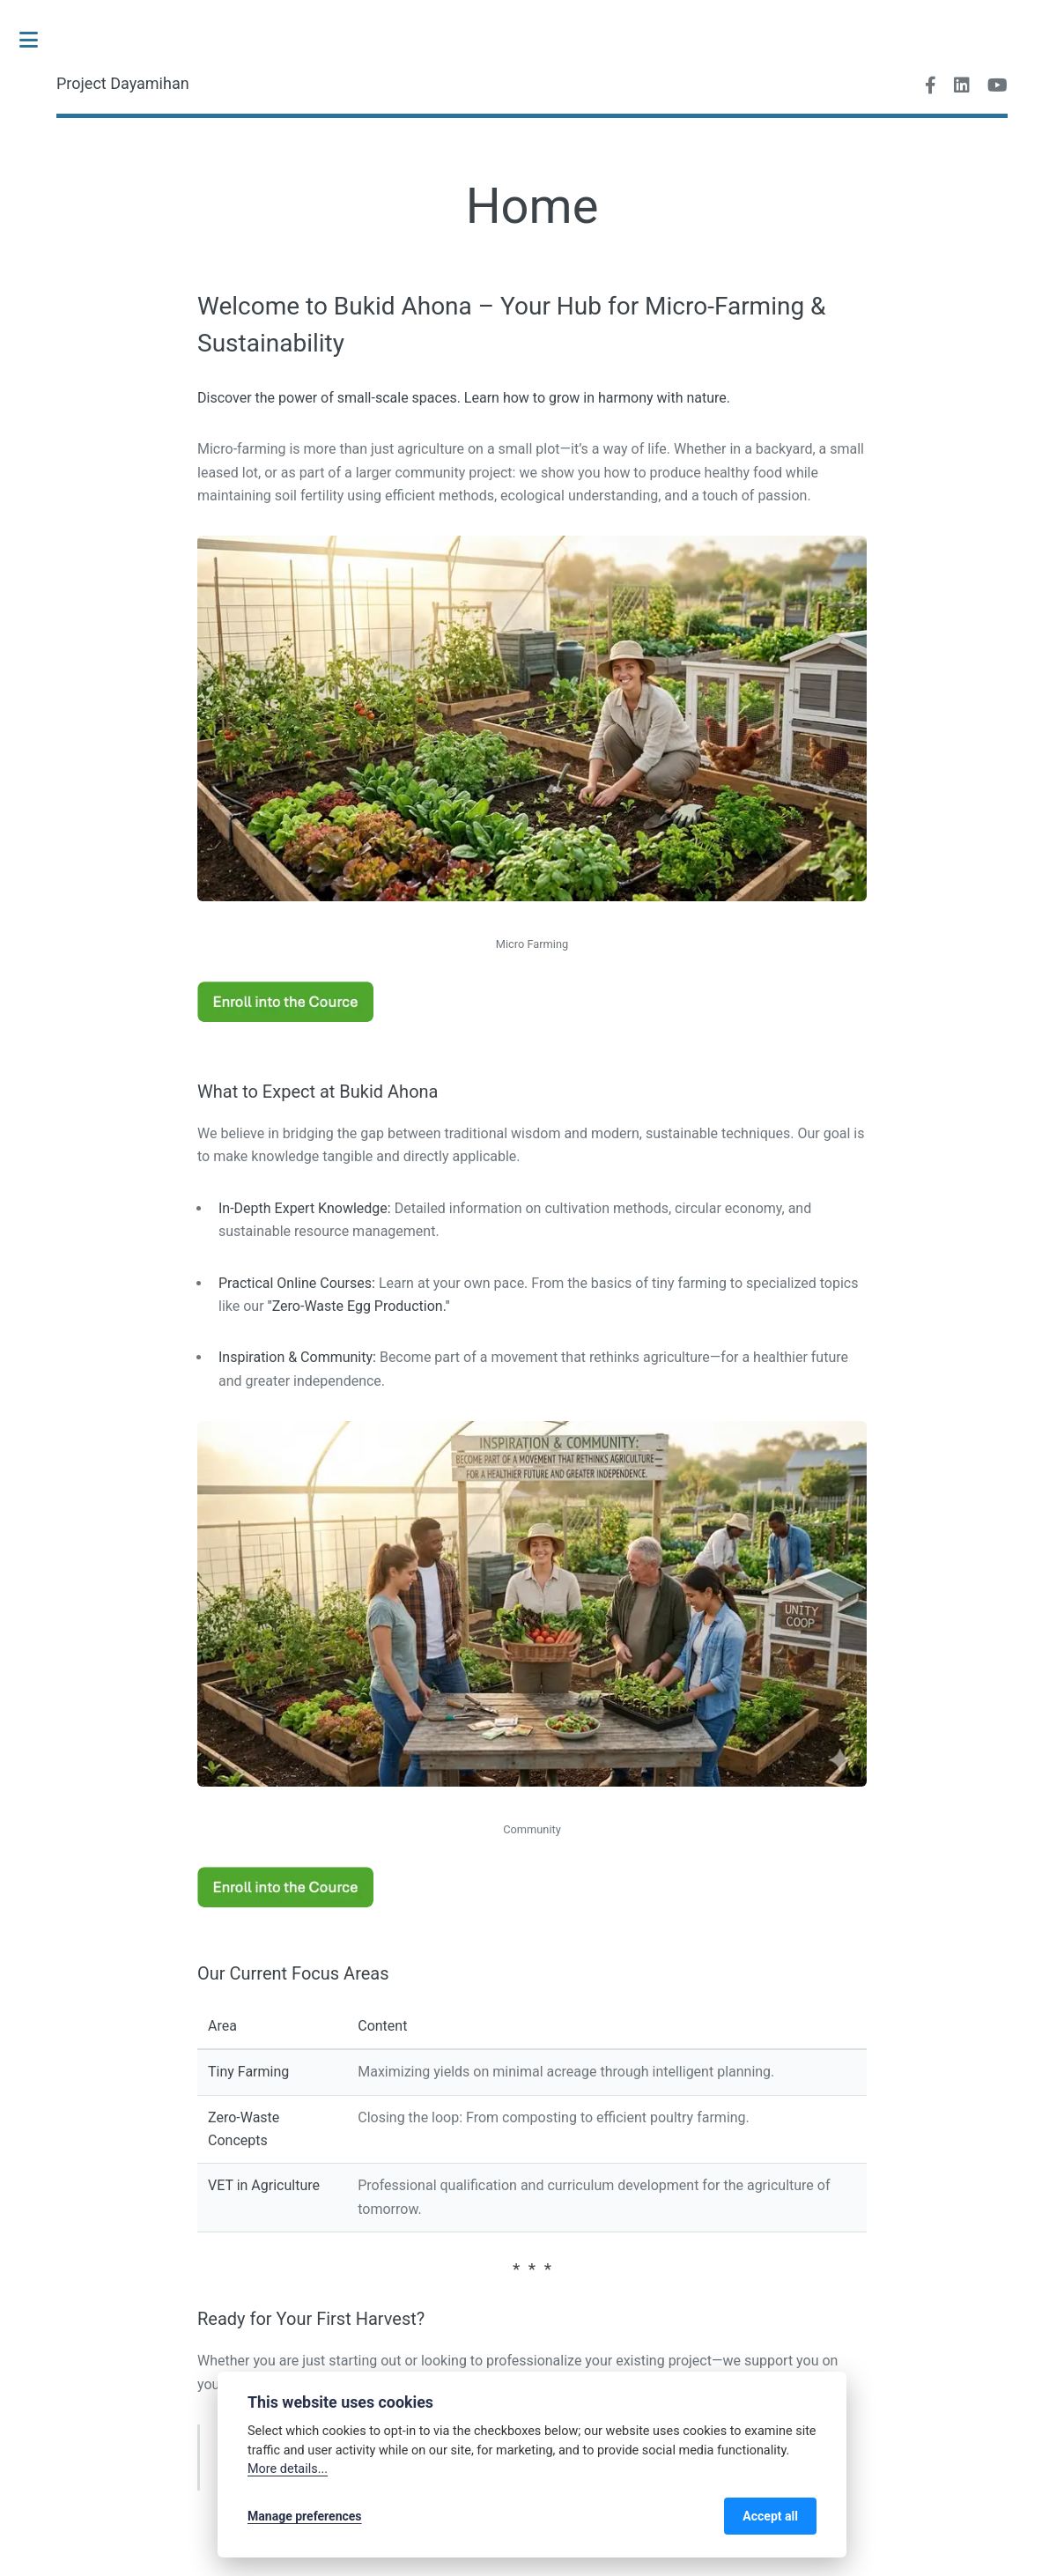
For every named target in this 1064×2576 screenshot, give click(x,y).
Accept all (770, 2516)
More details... (288, 2468)
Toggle (38, 39)
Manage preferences (305, 2516)
